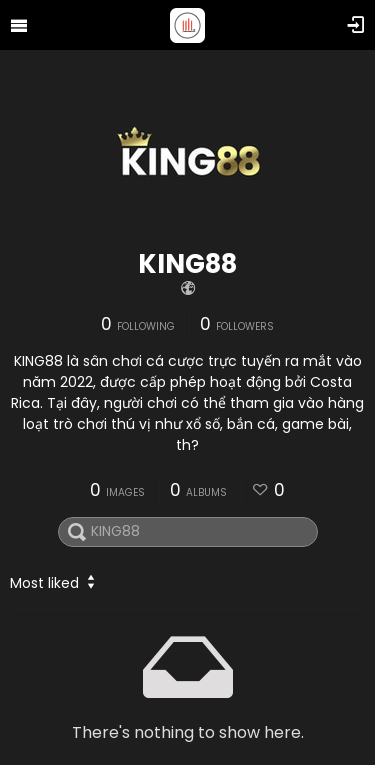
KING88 (187, 264)
